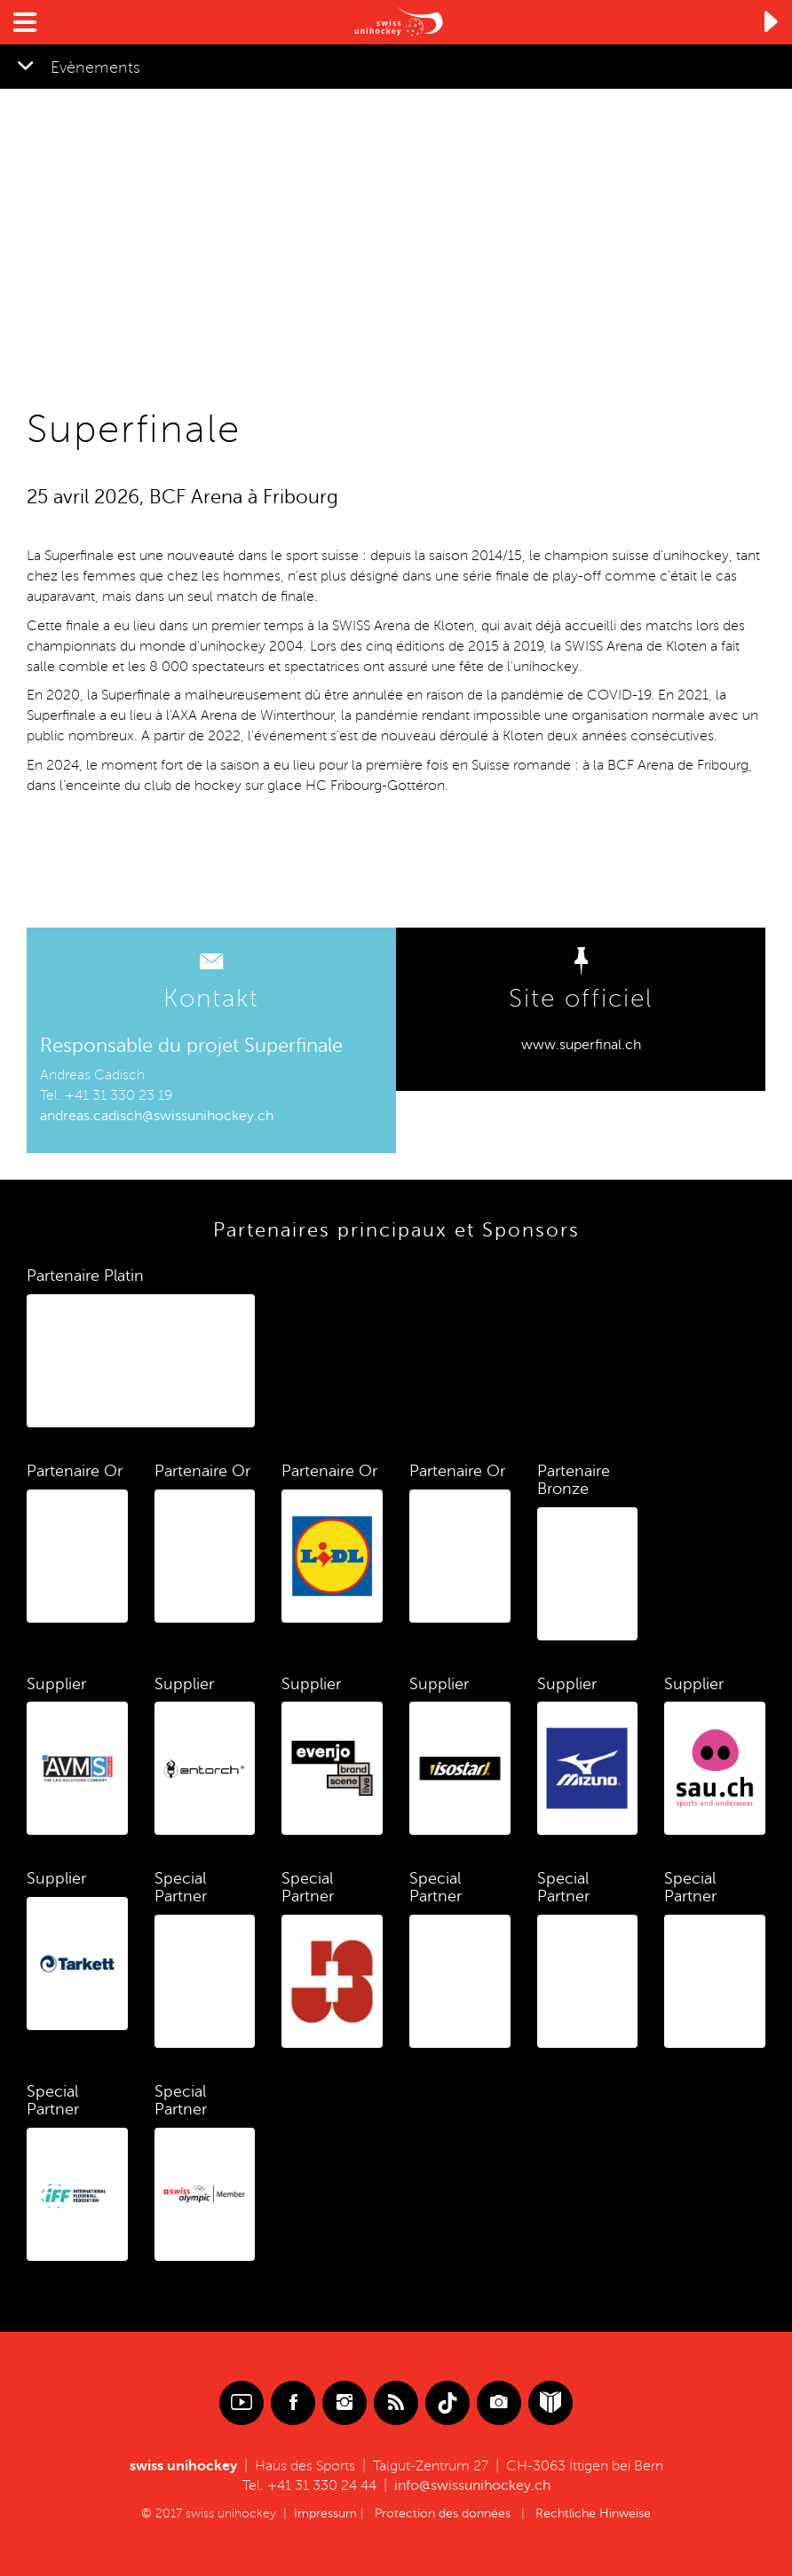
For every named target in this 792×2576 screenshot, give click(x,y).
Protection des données (443, 2513)
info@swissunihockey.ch (472, 2485)
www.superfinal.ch (581, 1045)
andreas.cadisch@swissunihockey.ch (156, 1116)
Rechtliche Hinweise (593, 2513)
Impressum (325, 2513)
